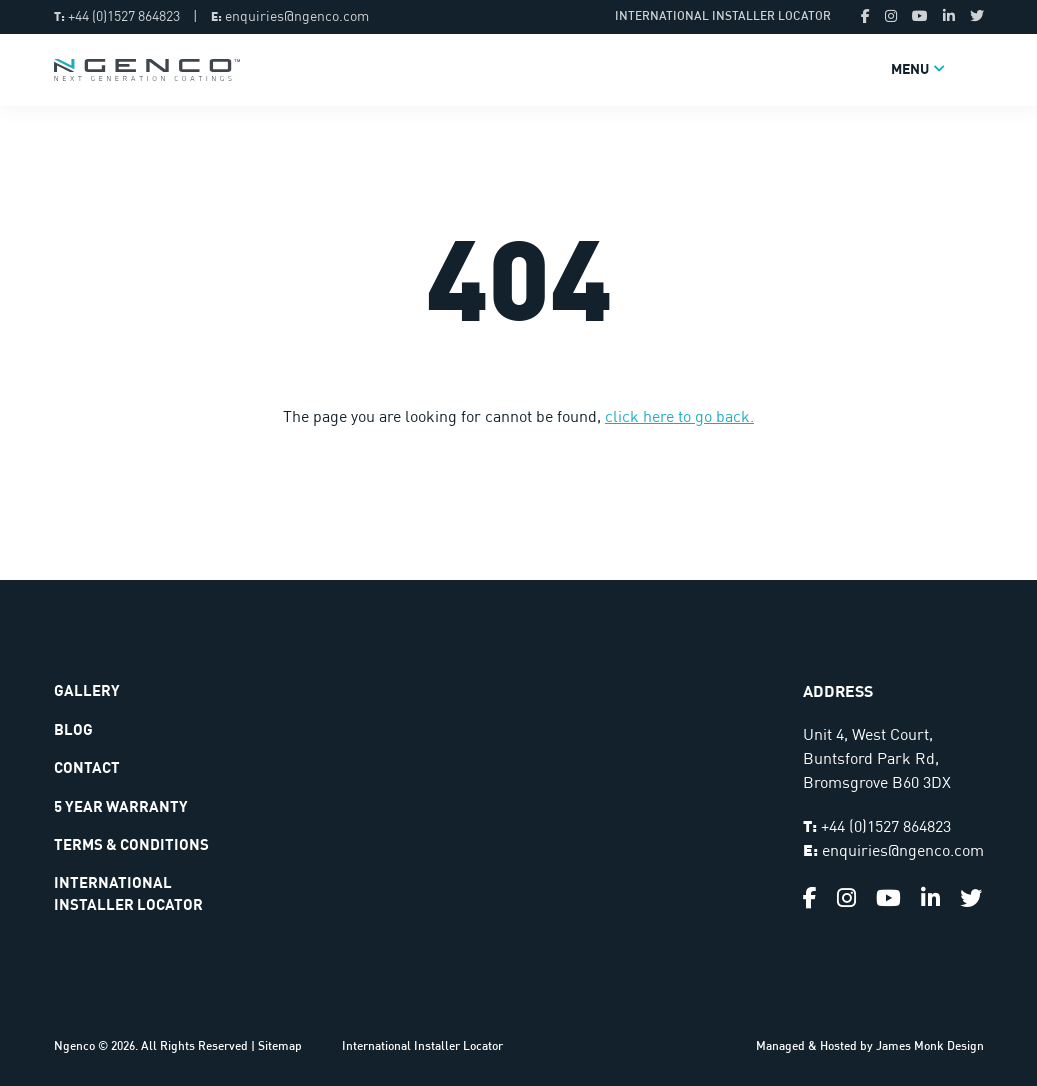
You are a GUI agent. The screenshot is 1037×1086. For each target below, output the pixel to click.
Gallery (87, 691)
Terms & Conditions (131, 845)
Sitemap (280, 1047)
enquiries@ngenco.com (297, 17)
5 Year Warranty (121, 807)
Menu (910, 70)
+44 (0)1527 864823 (124, 17)
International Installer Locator (723, 17)
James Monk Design (930, 1047)
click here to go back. (679, 418)
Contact (87, 768)
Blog (73, 730)
